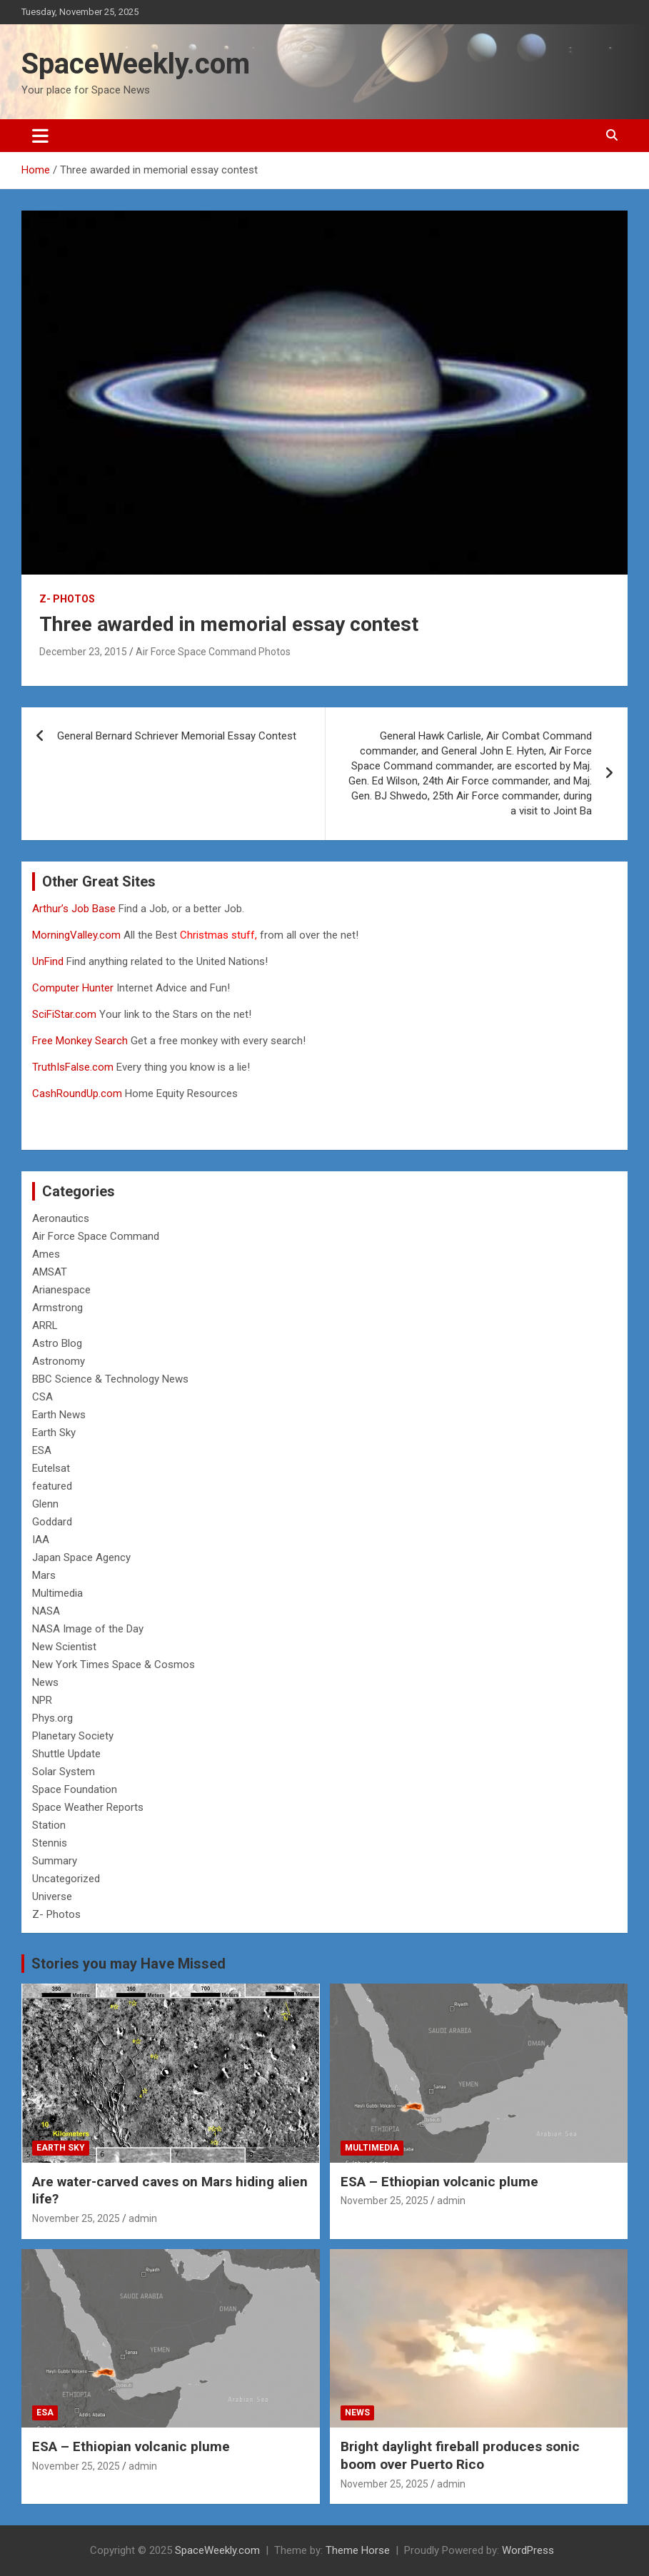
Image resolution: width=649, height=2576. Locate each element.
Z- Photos (67, 599)
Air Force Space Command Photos (213, 651)
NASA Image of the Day (88, 1628)
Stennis (49, 1843)
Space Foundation (74, 1789)
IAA (40, 1539)
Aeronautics (60, 1218)
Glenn (45, 1503)
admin (143, 2218)
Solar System (63, 1771)
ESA (41, 1450)
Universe (52, 1896)
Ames (46, 1254)
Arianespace (61, 1289)
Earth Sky (54, 1432)
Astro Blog (57, 1343)
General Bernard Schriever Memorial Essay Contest (176, 735)
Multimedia (57, 1593)
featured (52, 1486)
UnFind (49, 961)
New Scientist (64, 1646)
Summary (54, 1860)
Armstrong (57, 1307)
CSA (42, 1396)
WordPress (528, 2550)
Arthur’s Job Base (75, 908)
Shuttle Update (66, 1753)
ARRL (45, 1325)
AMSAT (49, 1272)
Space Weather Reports (88, 1807)
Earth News (59, 1414)
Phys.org (52, 1718)
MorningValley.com (76, 935)
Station (49, 1825)
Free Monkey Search (80, 1040)
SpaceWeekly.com (135, 64)
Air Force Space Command (95, 1236)
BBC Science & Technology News (110, 1379)
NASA (46, 1611)
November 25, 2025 (76, 2218)
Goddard (52, 1521)
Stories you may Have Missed (128, 1963)
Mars (44, 1575)
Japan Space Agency (81, 1557)
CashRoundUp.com (77, 1093)
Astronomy (58, 1361)
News (45, 1682)
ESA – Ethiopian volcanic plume (439, 2181)
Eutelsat (51, 1468)
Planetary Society (73, 1735)
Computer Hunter (73, 987)
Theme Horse (358, 2550)
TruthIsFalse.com (73, 1067)
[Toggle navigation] (40, 135)
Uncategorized (66, 1878)
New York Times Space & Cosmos (113, 1664)
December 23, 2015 (83, 651)
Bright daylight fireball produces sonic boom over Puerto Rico (460, 2455)
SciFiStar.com (64, 1014)
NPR (42, 1700)
